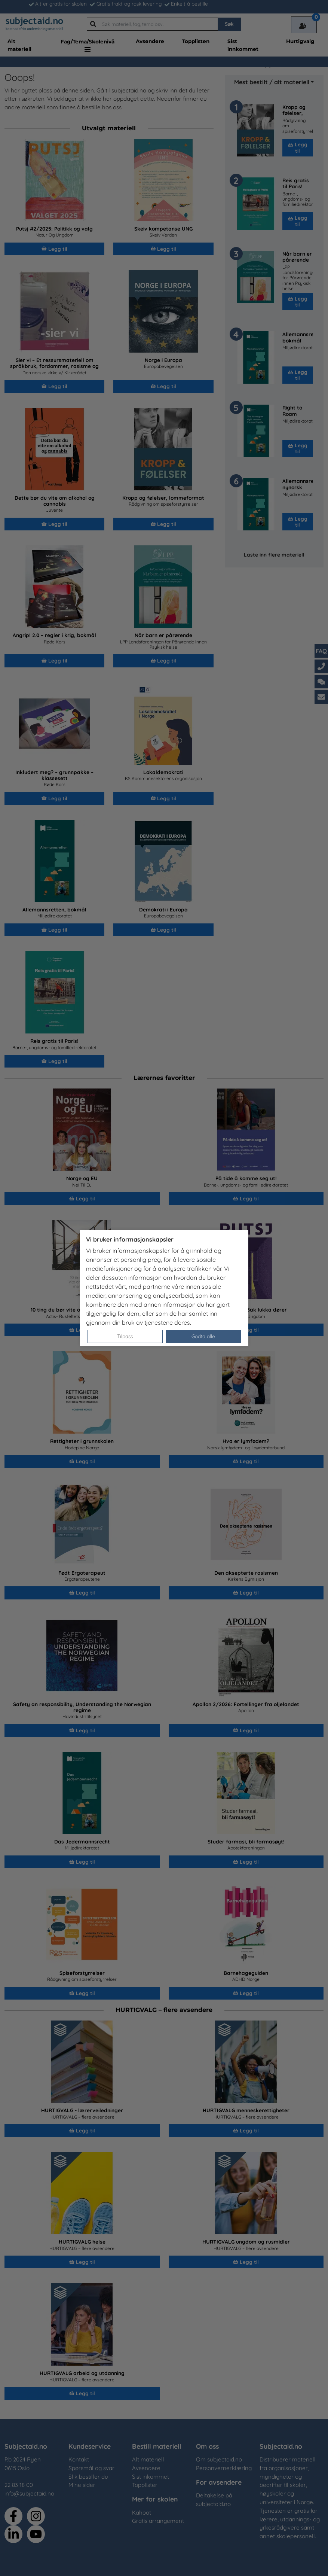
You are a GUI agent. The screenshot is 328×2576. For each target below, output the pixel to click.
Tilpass (125, 1336)
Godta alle (203, 1336)
